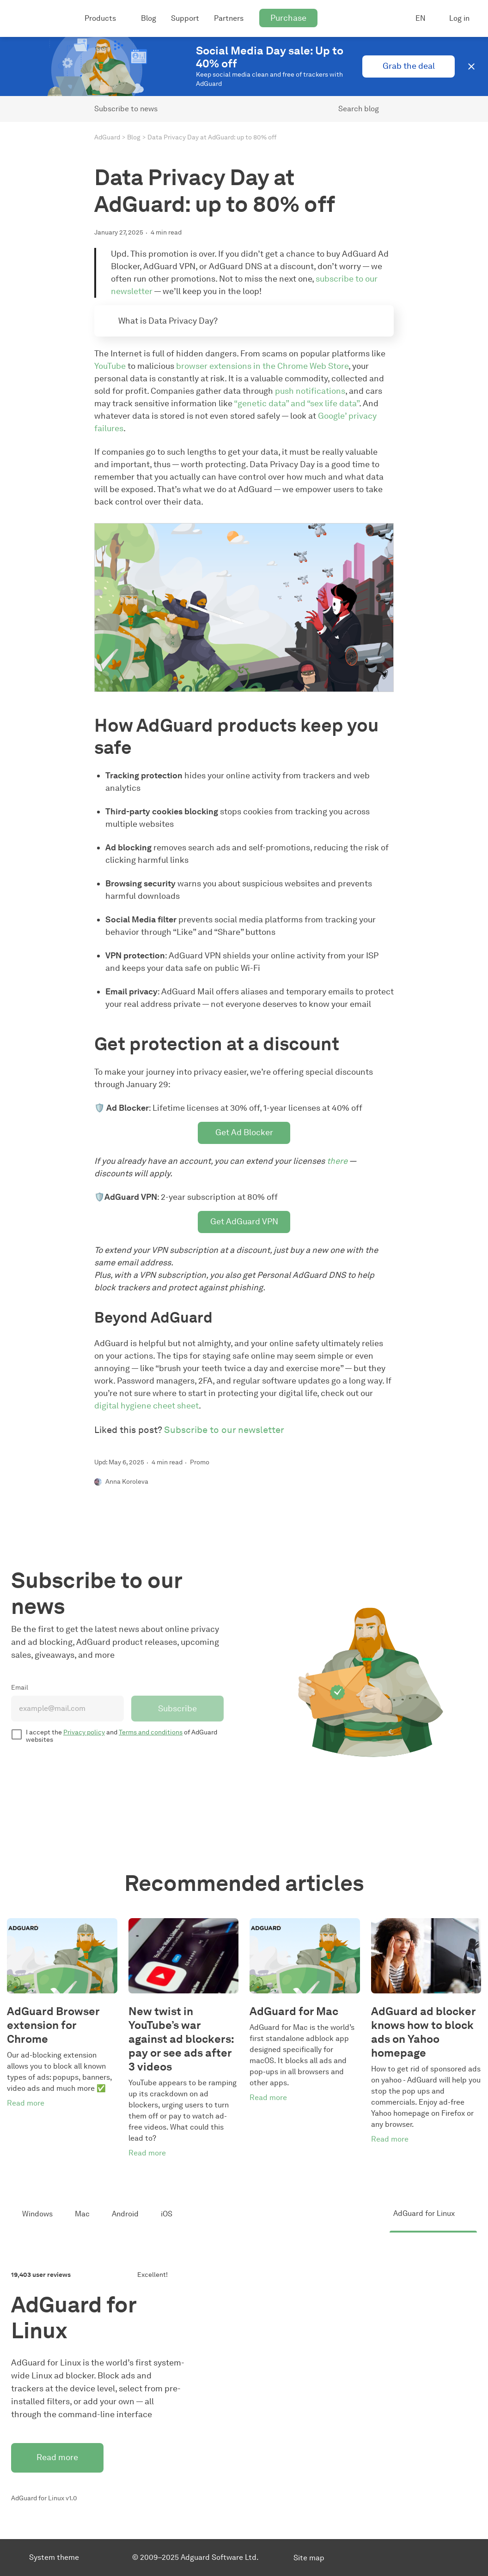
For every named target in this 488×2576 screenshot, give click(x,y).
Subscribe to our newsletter (224, 1429)
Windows (37, 2213)
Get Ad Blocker (244, 1132)
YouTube (110, 366)
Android (125, 2213)
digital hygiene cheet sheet (146, 1406)
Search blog (358, 108)
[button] (471, 66)
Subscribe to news (126, 108)
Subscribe (177, 1708)
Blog (148, 18)
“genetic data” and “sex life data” (296, 403)
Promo (199, 1462)
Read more (57, 2457)
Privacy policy (84, 1732)
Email (19, 1687)
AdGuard (107, 137)
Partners (229, 18)
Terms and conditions (151, 1732)
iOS (166, 2213)
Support (185, 18)
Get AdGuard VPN (244, 1221)
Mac (82, 2213)
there (337, 1161)
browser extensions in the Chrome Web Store (262, 366)
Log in (459, 18)
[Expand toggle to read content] (107, 319)
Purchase (288, 18)
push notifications (310, 391)
